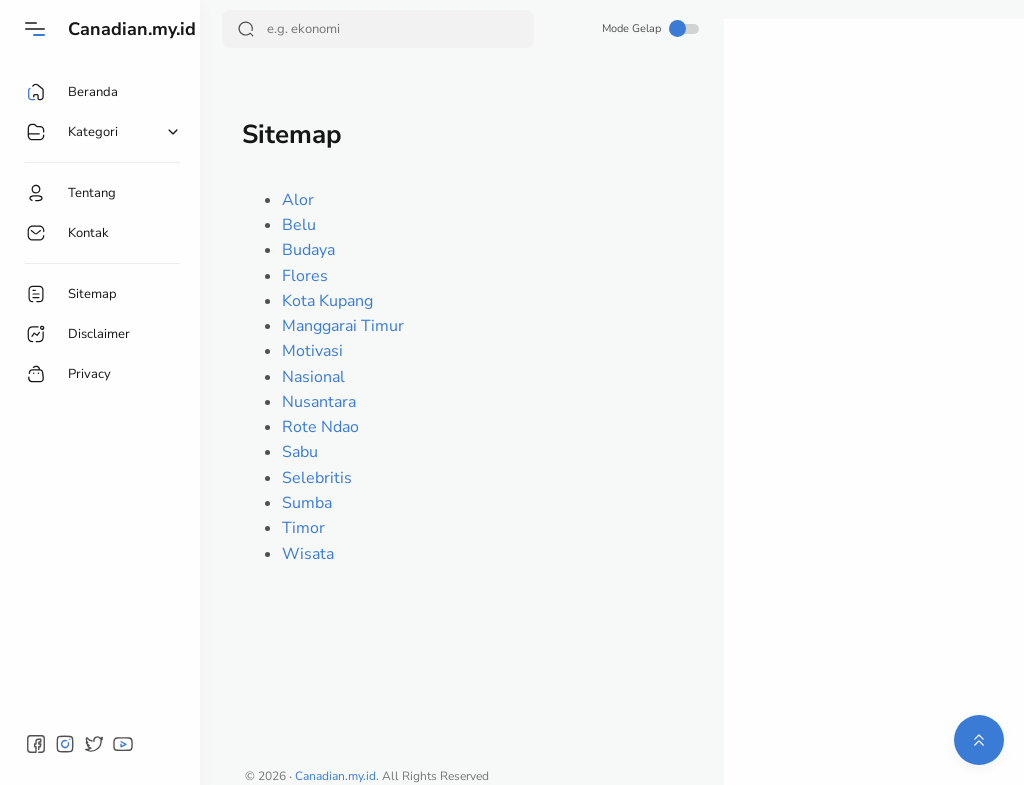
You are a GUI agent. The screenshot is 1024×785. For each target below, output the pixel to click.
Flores (305, 276)
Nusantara (319, 402)
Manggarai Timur (343, 326)
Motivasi (312, 351)
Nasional (313, 377)
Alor (298, 200)
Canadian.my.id (132, 29)
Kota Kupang (327, 301)
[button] (36, 744)
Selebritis (317, 478)
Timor (303, 528)
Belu (299, 225)
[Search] (378, 29)
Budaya (308, 250)
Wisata (308, 554)
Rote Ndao (320, 427)
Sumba (307, 503)
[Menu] (35, 29)
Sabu (300, 452)
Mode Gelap (650, 28)
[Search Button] (246, 29)
